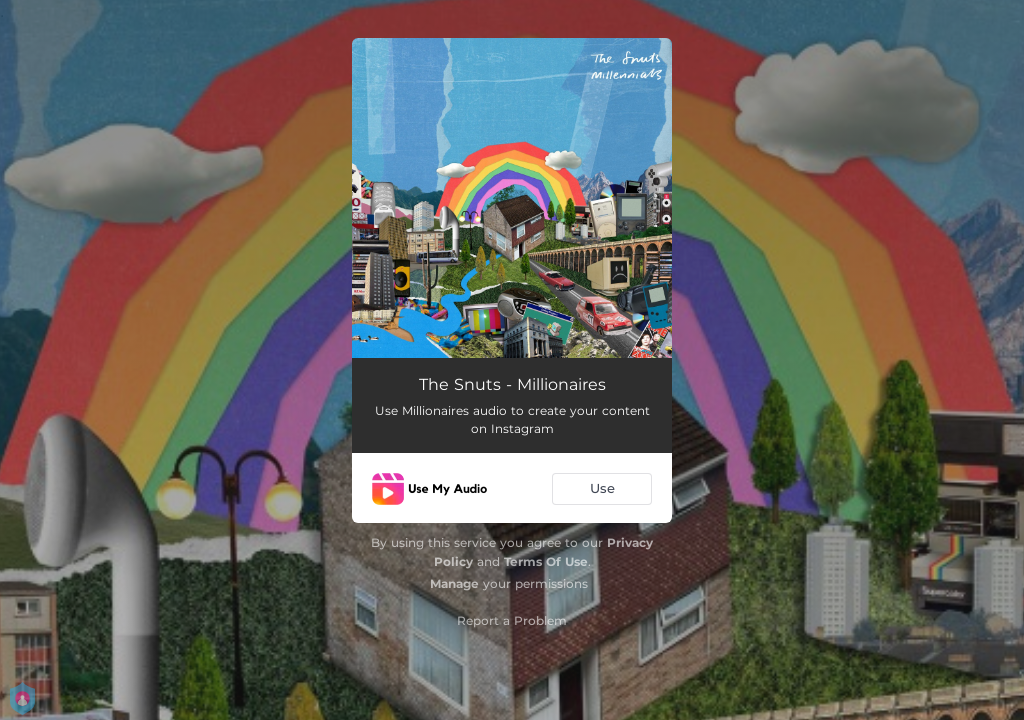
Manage (454, 583)
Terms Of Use (546, 561)
